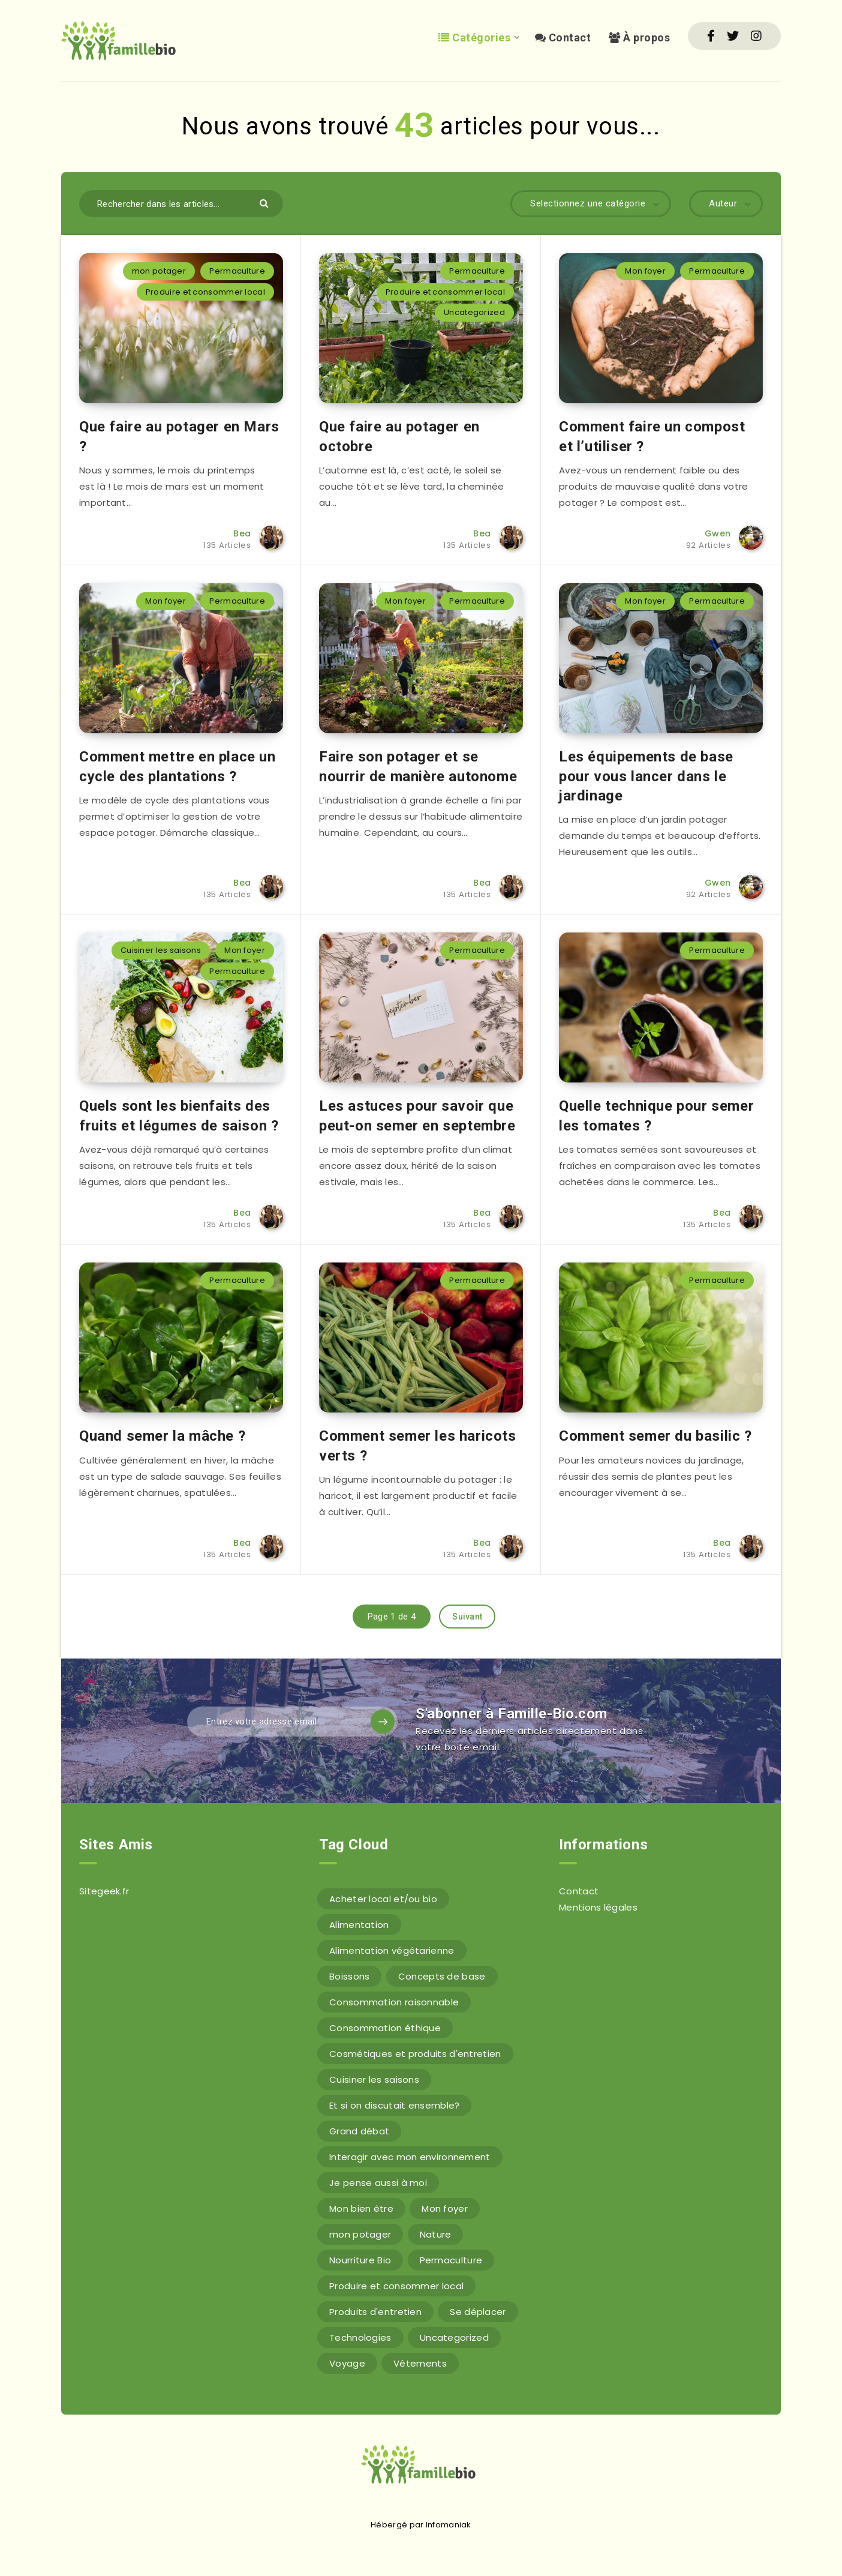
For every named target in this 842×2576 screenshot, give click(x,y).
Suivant (467, 1616)
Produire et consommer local (205, 292)
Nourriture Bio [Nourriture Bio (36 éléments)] (360, 2260)
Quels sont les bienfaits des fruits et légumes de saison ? (178, 1115)
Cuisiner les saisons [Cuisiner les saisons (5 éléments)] (374, 2079)
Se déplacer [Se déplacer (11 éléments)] (478, 2311)
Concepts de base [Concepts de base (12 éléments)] (442, 1976)
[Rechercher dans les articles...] (181, 203)
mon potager (159, 271)
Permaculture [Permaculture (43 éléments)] (451, 2260)
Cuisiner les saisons (161, 950)
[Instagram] (756, 36)
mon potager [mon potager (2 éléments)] (360, 2234)
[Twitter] (733, 36)
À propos (639, 37)
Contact (563, 37)
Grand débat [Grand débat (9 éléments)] (359, 2131)
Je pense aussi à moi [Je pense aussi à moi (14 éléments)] (378, 2182)
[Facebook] (711, 36)
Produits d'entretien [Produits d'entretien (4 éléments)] (375, 2311)
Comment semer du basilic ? (655, 1436)
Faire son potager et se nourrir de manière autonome (418, 766)
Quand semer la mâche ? (162, 1436)
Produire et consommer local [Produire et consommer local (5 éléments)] (396, 2286)
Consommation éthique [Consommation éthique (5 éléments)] (385, 2028)
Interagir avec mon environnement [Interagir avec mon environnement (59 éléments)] (410, 2157)
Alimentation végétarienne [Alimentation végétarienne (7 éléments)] (392, 1950)
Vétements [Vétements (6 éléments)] (420, 2363)
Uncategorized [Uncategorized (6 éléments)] (454, 2337)
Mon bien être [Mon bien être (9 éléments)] (361, 2208)
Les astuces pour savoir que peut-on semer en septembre (417, 1115)
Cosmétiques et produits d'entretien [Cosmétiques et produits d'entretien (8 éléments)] (415, 2053)
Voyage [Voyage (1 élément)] (347, 2363)
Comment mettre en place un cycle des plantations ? (177, 766)
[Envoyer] (265, 202)
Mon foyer (645, 271)
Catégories (474, 37)
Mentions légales (598, 1907)
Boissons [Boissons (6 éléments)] (349, 1976)
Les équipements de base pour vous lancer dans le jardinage (646, 776)
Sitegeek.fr (104, 1891)
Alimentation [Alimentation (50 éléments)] (359, 1924)
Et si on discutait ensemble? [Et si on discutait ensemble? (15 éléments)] (394, 2105)
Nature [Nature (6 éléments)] (436, 2234)
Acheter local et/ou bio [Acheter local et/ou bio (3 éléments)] (383, 1899)
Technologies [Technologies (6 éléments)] (360, 2337)
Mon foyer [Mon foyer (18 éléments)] (445, 2208)
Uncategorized (474, 312)
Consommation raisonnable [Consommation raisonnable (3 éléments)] (394, 2002)
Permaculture (237, 271)
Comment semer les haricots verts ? (417, 1446)
